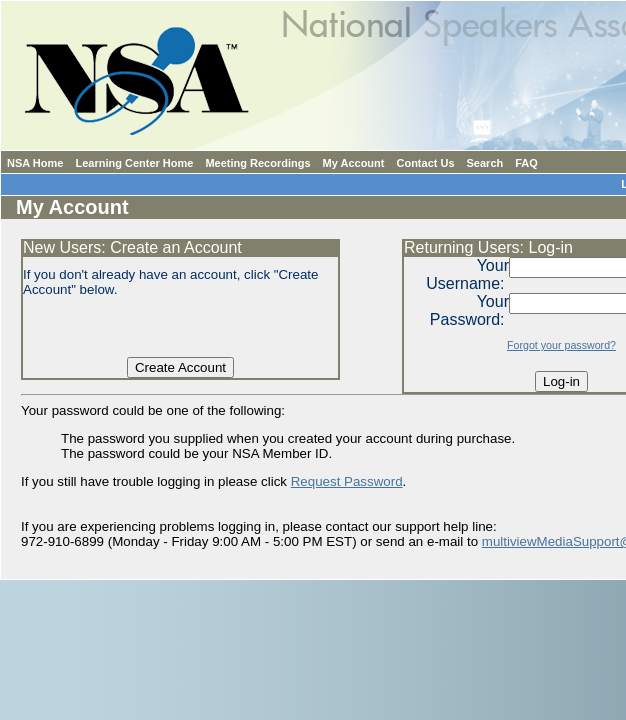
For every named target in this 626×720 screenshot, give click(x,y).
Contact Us (425, 163)
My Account (354, 163)
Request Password (347, 481)
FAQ (526, 163)
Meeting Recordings (257, 163)
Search (485, 163)
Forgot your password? (561, 345)
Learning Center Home (134, 163)
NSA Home (35, 163)
